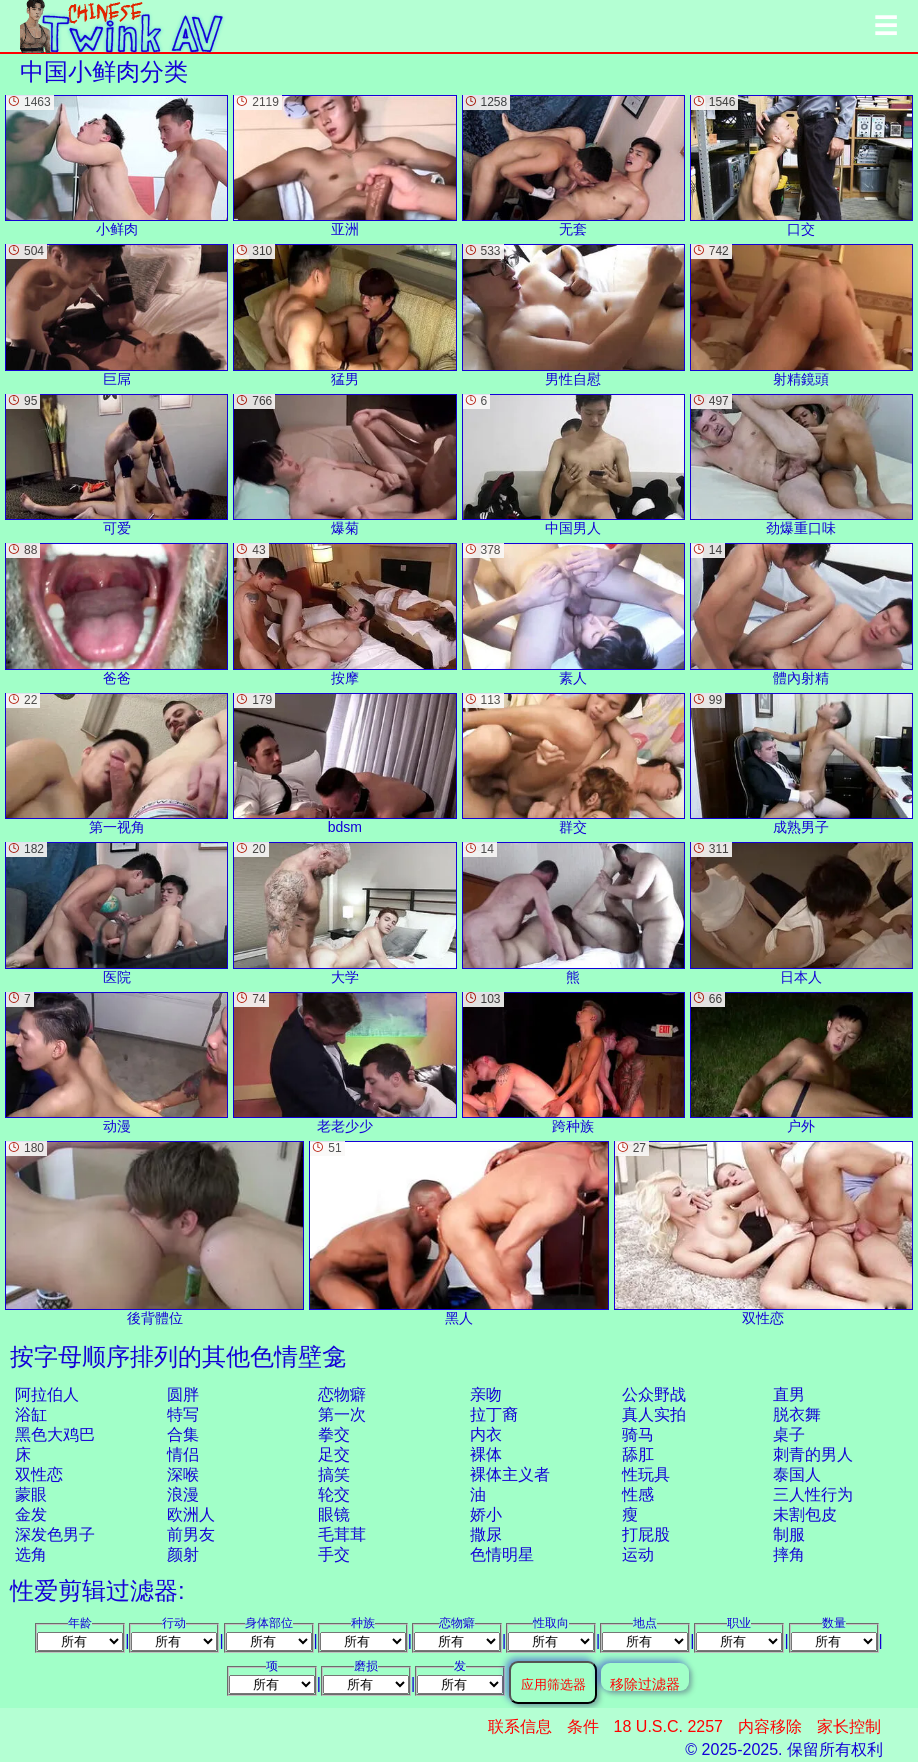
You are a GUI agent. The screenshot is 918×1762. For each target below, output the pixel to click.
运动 (638, 1554)
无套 (573, 166)
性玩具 (646, 1474)
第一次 (342, 1414)
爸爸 (116, 614)
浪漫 (183, 1494)
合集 (183, 1434)
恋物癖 (342, 1394)
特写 (183, 1414)
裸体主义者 (510, 1474)
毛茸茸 (342, 1534)
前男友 (191, 1534)
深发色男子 (55, 1534)
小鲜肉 (116, 166)
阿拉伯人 (47, 1394)
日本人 (801, 913)
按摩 (344, 614)
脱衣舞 (797, 1414)
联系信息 (520, 1726)
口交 (801, 166)
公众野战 (654, 1394)
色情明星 (502, 1554)
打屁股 (646, 1534)
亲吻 (486, 1394)
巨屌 (116, 315)
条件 (583, 1726)
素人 (573, 614)
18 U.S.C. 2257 (668, 1726)
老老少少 (344, 1063)
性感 (638, 1494)
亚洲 (344, 166)
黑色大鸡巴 (55, 1434)
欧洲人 (191, 1514)
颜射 (183, 1554)
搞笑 (334, 1474)
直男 (789, 1394)
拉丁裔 (494, 1414)
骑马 (638, 1434)
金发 (31, 1514)
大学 (344, 913)
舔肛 (638, 1454)
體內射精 (801, 614)
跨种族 (573, 1063)
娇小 (486, 1514)
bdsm (344, 764)
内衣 (486, 1434)
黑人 (458, 1233)
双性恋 (39, 1474)
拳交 (334, 1434)
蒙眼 (31, 1494)
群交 (573, 764)
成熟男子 (801, 764)
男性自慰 (573, 315)
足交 (334, 1454)
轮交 (334, 1494)
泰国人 (797, 1474)
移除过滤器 (645, 1683)
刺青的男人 (813, 1454)
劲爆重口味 (801, 465)
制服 (789, 1534)
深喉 (183, 1474)
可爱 (116, 465)
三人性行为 (813, 1494)
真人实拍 (654, 1414)
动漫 (116, 1063)
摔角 (789, 1554)
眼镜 (334, 1514)
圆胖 (183, 1394)
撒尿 (486, 1534)
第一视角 (116, 764)
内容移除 (770, 1726)
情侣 (183, 1454)
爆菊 (344, 465)
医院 (116, 913)
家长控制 (849, 1726)
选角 (31, 1554)
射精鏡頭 (801, 315)
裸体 (486, 1454)
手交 (334, 1554)
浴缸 (31, 1414)
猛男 (344, 315)
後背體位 (154, 1233)
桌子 (789, 1434)
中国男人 (573, 465)
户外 (801, 1063)
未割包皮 (805, 1514)
